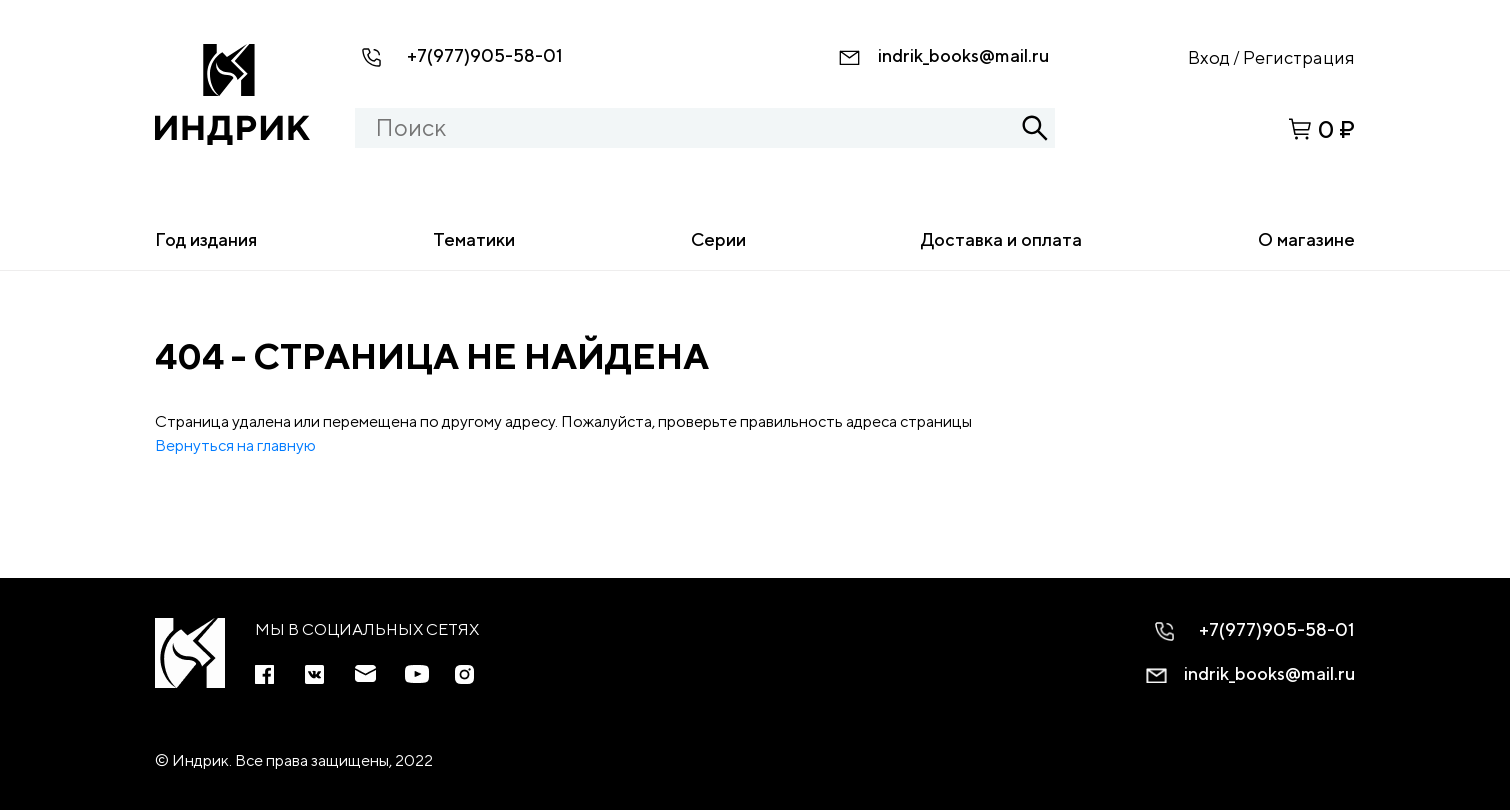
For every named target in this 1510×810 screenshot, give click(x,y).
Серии (718, 239)
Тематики (474, 239)
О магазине (1306, 239)
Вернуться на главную (235, 445)
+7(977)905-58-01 (485, 55)
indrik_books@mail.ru (963, 55)
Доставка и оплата (1001, 239)
